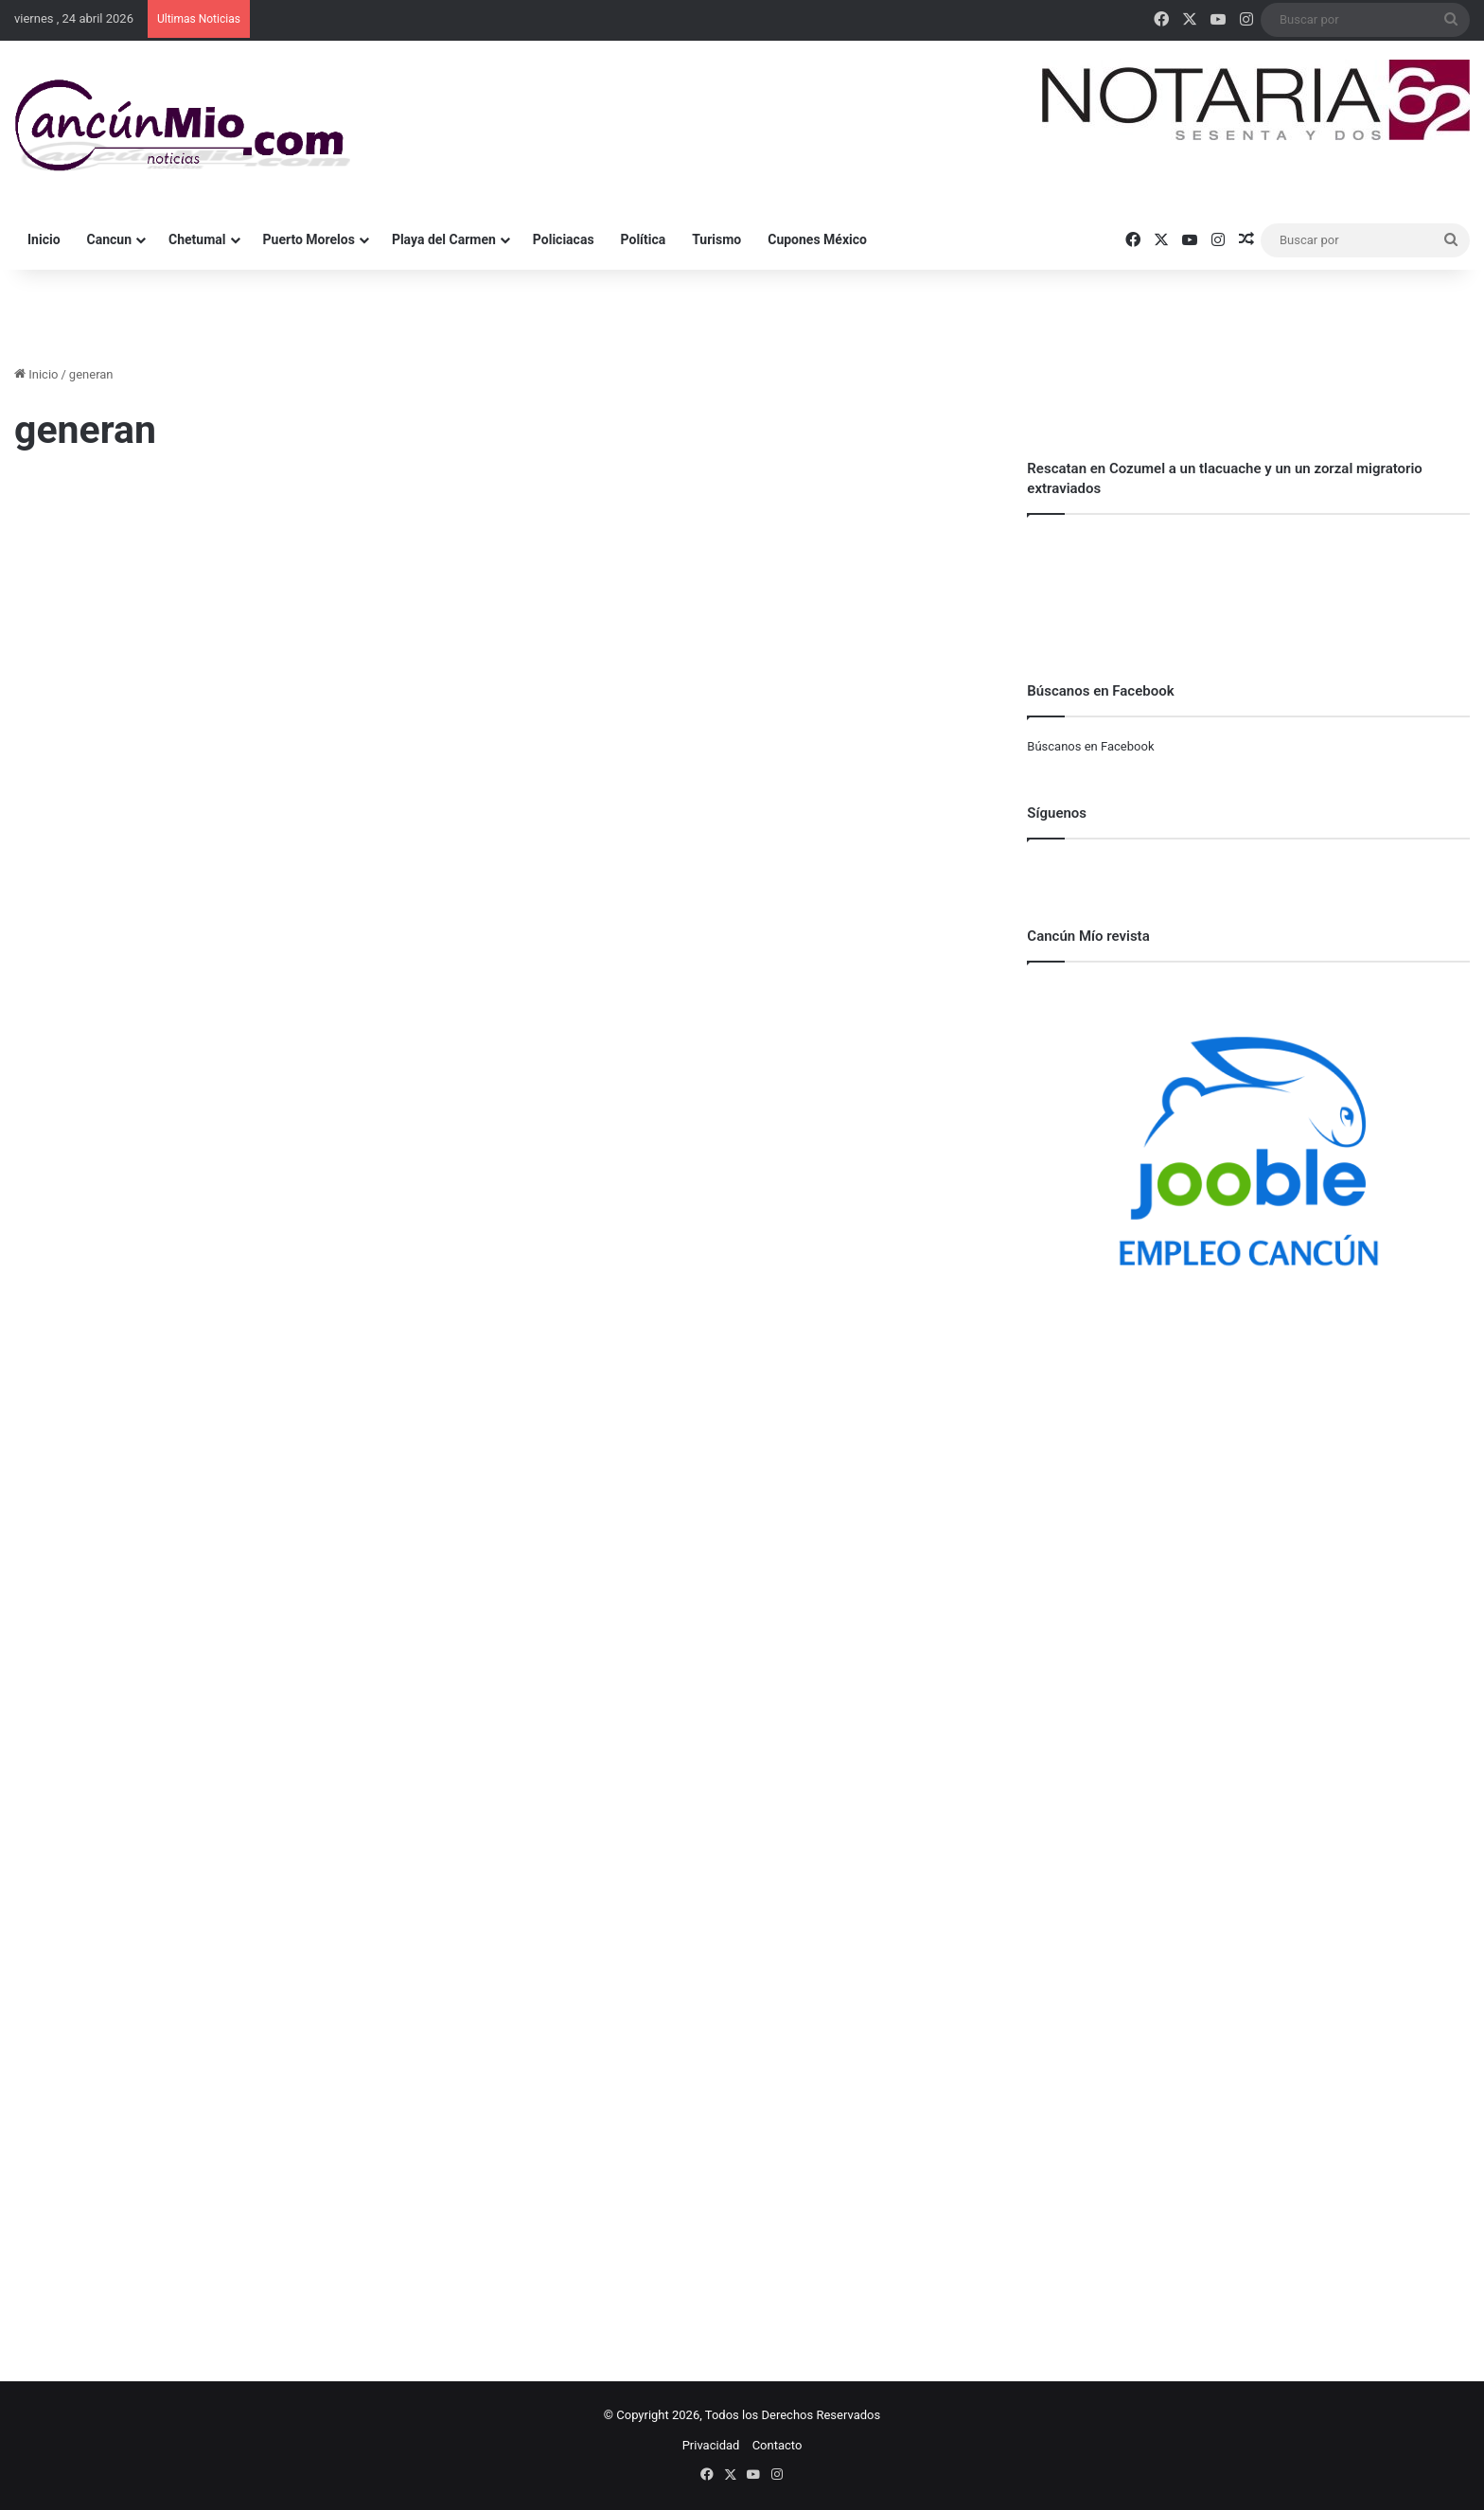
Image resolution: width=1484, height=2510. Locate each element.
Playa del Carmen (444, 239)
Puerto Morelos (309, 239)
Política (643, 239)
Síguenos (1056, 813)
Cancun (109, 239)
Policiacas (563, 239)
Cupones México (817, 239)
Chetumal (196, 239)
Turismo (716, 239)
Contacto (777, 2445)
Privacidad (711, 2445)
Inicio (44, 239)
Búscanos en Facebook (1090, 746)
